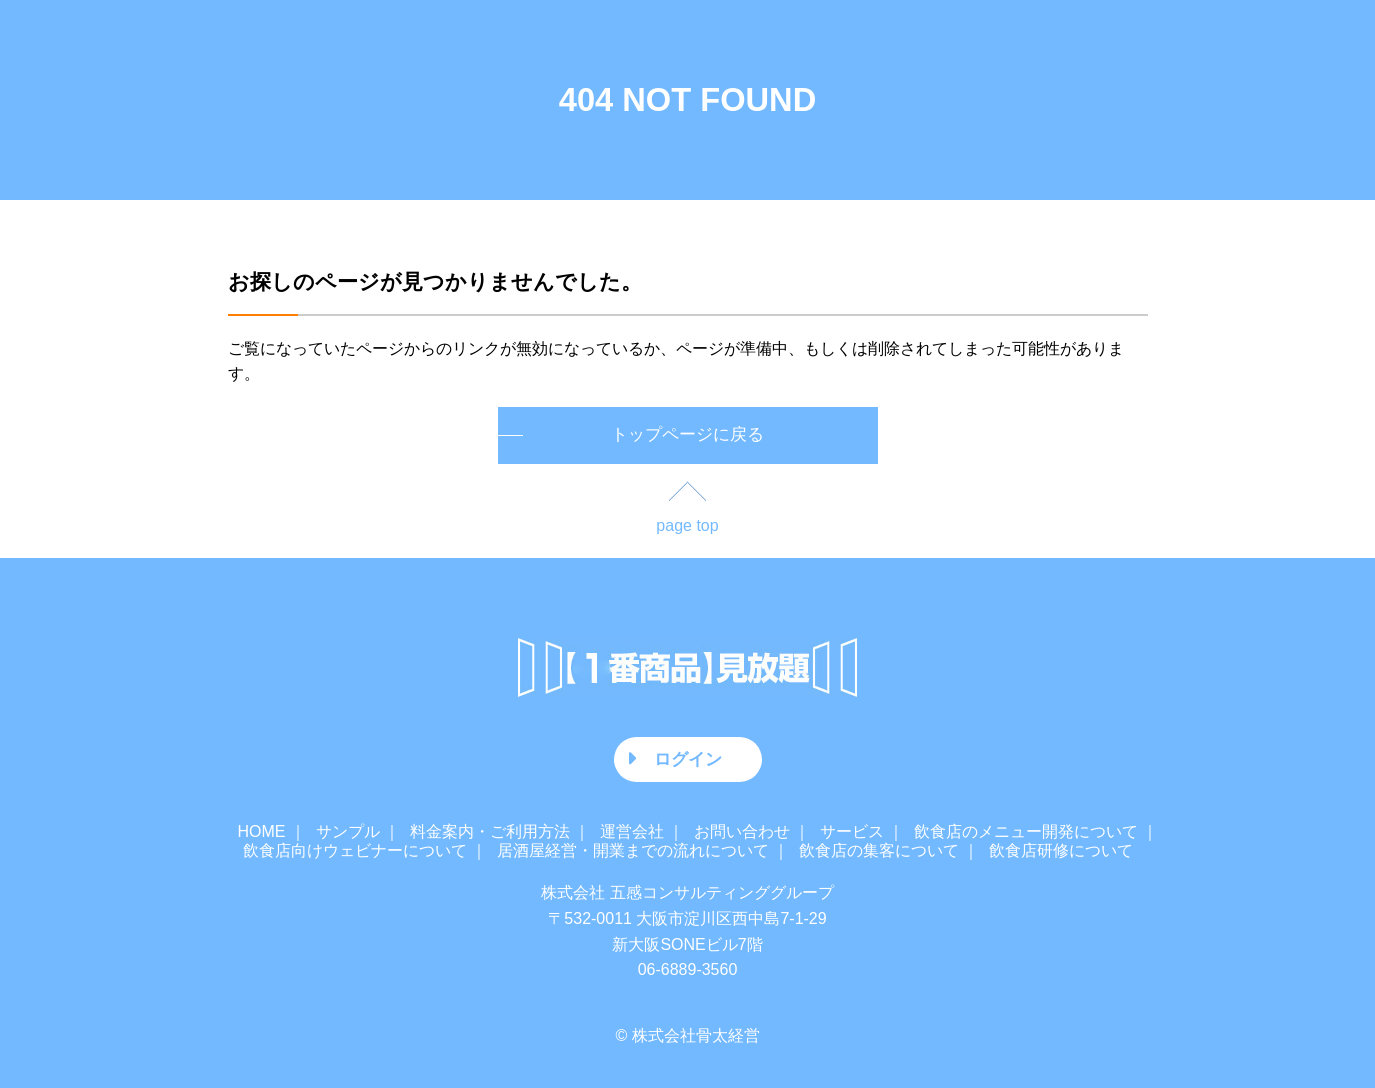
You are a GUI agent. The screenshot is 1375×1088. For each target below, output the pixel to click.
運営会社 (632, 831)
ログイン (688, 759)
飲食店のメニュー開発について (1026, 831)
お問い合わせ (742, 831)
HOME (262, 831)
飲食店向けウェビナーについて (355, 850)
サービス (852, 831)
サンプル (348, 831)
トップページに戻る (687, 434)
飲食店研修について (1061, 850)
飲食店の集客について (879, 850)
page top (687, 525)
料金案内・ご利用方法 (490, 831)
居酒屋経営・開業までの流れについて (633, 850)
